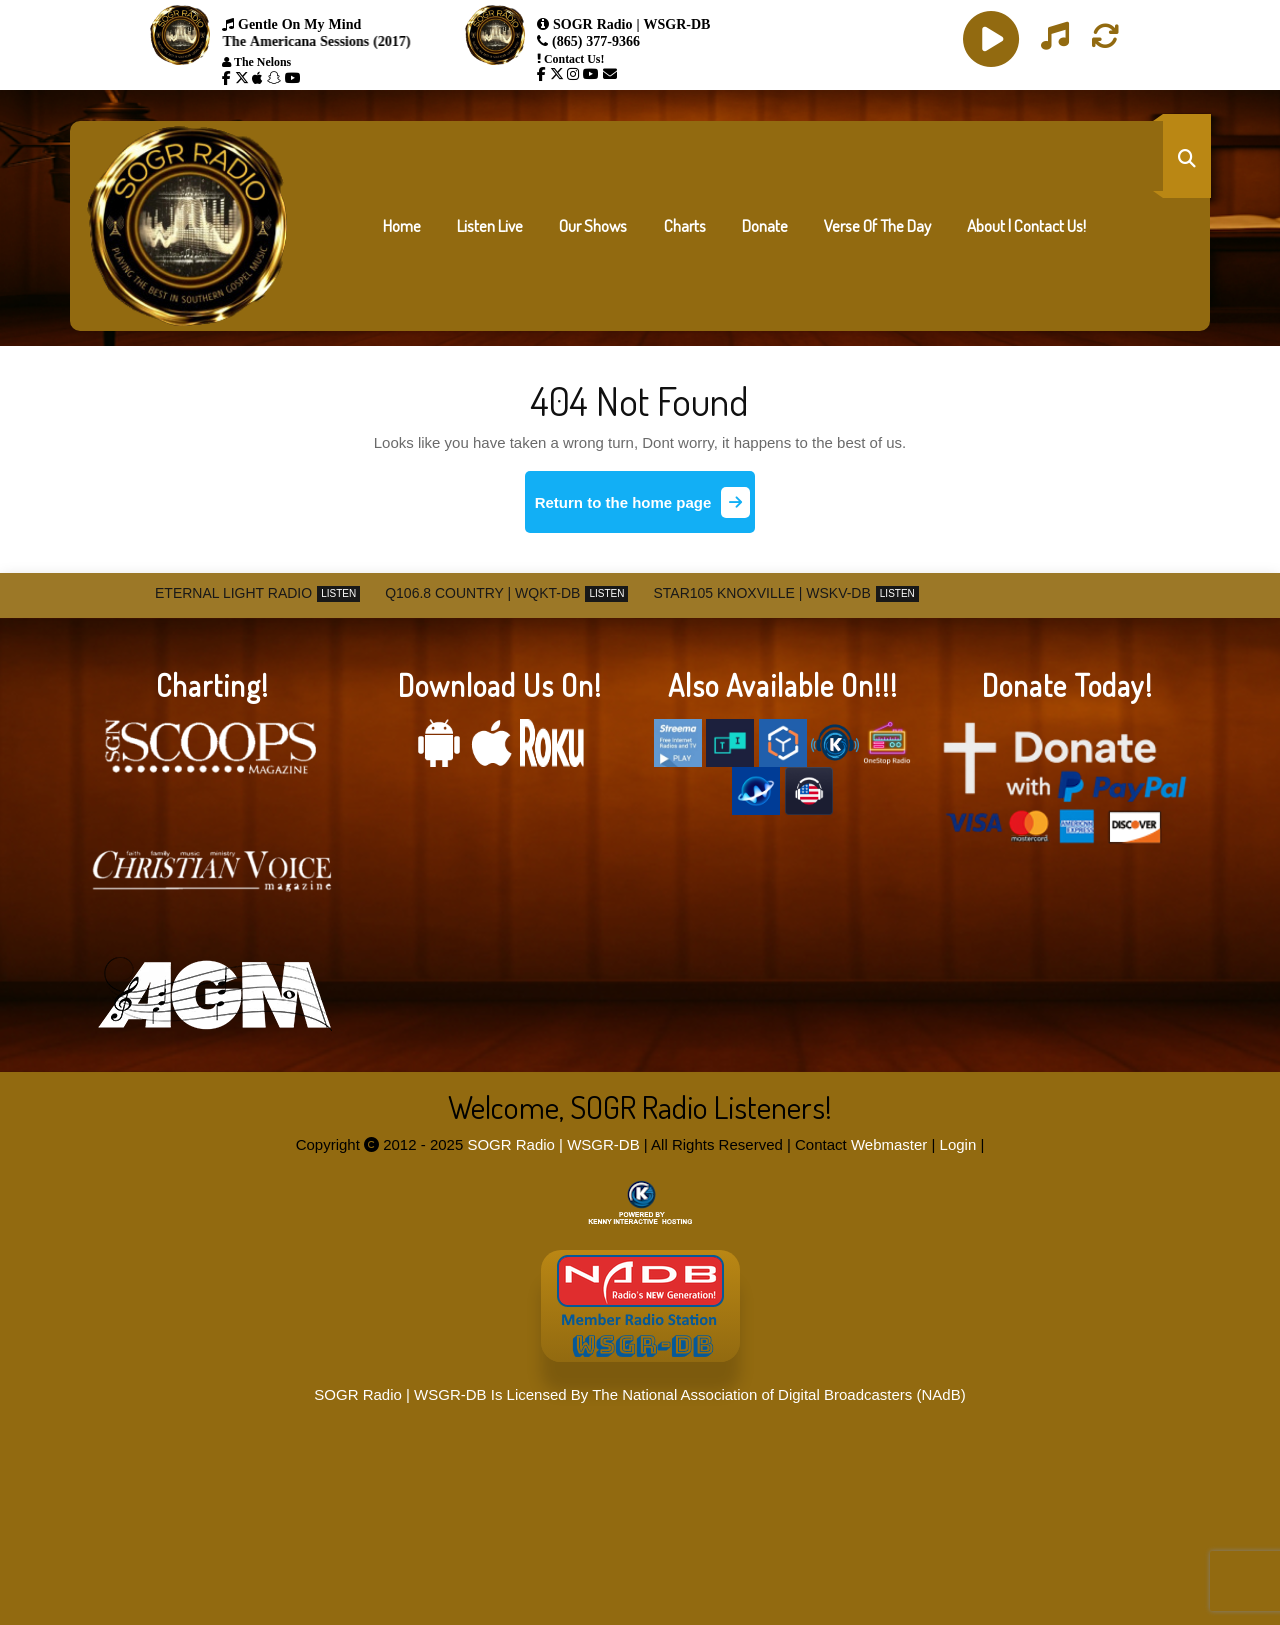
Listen (338, 593)
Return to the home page (645, 509)
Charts (685, 225)
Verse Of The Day (877, 225)
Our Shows (593, 225)
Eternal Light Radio (233, 593)
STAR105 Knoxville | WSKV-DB (761, 593)
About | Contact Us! (1026, 225)
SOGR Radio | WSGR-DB (553, 1144)
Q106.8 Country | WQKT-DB (482, 593)
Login (958, 1144)
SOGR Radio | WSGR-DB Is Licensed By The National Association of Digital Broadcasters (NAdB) (639, 1394)
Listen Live (490, 225)
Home (402, 225)
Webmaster (889, 1144)
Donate (765, 225)
